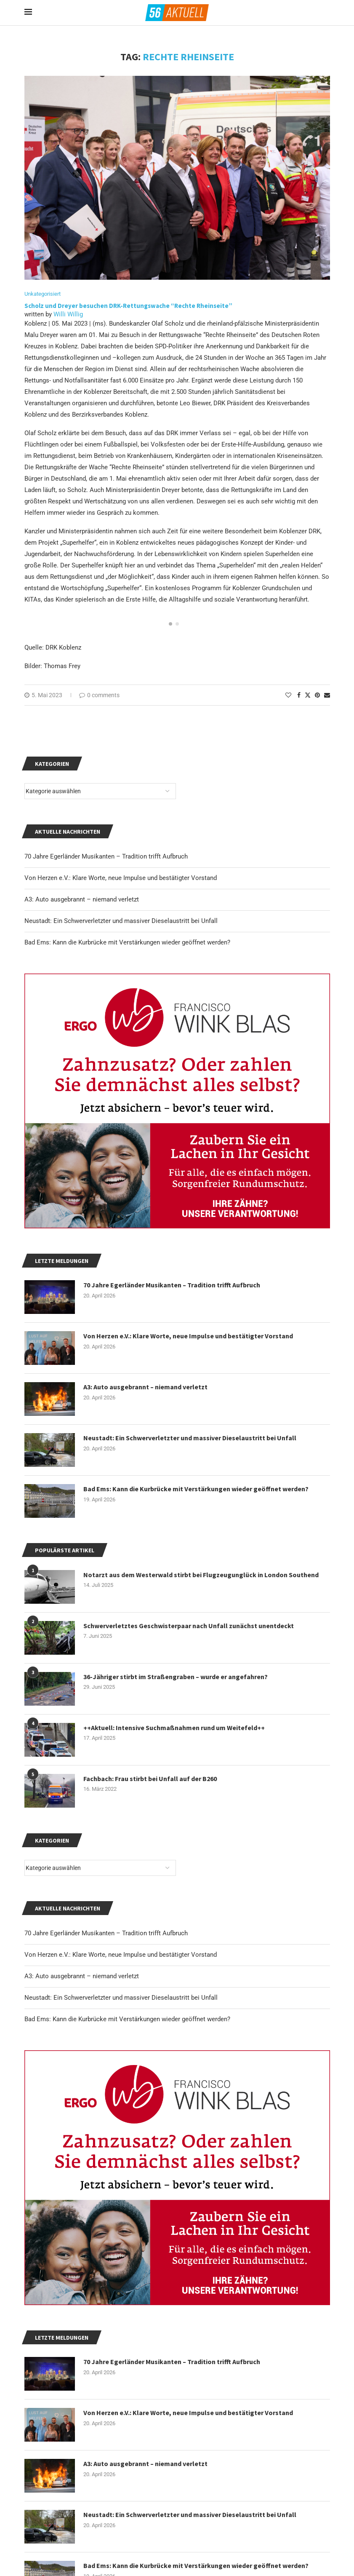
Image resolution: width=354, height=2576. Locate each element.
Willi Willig (68, 314)
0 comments (99, 695)
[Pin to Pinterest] (317, 695)
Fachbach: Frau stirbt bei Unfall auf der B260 (150, 1778)
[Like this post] (288, 695)
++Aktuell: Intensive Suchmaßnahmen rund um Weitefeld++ (174, 1727)
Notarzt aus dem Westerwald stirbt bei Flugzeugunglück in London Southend (201, 1574)
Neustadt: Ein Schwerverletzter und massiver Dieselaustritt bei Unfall (121, 1997)
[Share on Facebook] (299, 695)
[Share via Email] (327, 695)
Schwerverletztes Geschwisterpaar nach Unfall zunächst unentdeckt (188, 1625)
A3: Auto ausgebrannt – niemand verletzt (81, 1976)
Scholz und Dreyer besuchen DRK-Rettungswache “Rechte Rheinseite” (129, 306)
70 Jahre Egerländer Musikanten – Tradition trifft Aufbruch (106, 1933)
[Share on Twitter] (308, 694)
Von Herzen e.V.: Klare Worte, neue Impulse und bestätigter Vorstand (120, 1954)
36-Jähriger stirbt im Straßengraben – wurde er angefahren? (175, 1676)
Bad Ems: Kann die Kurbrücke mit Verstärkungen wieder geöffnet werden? (127, 2019)
